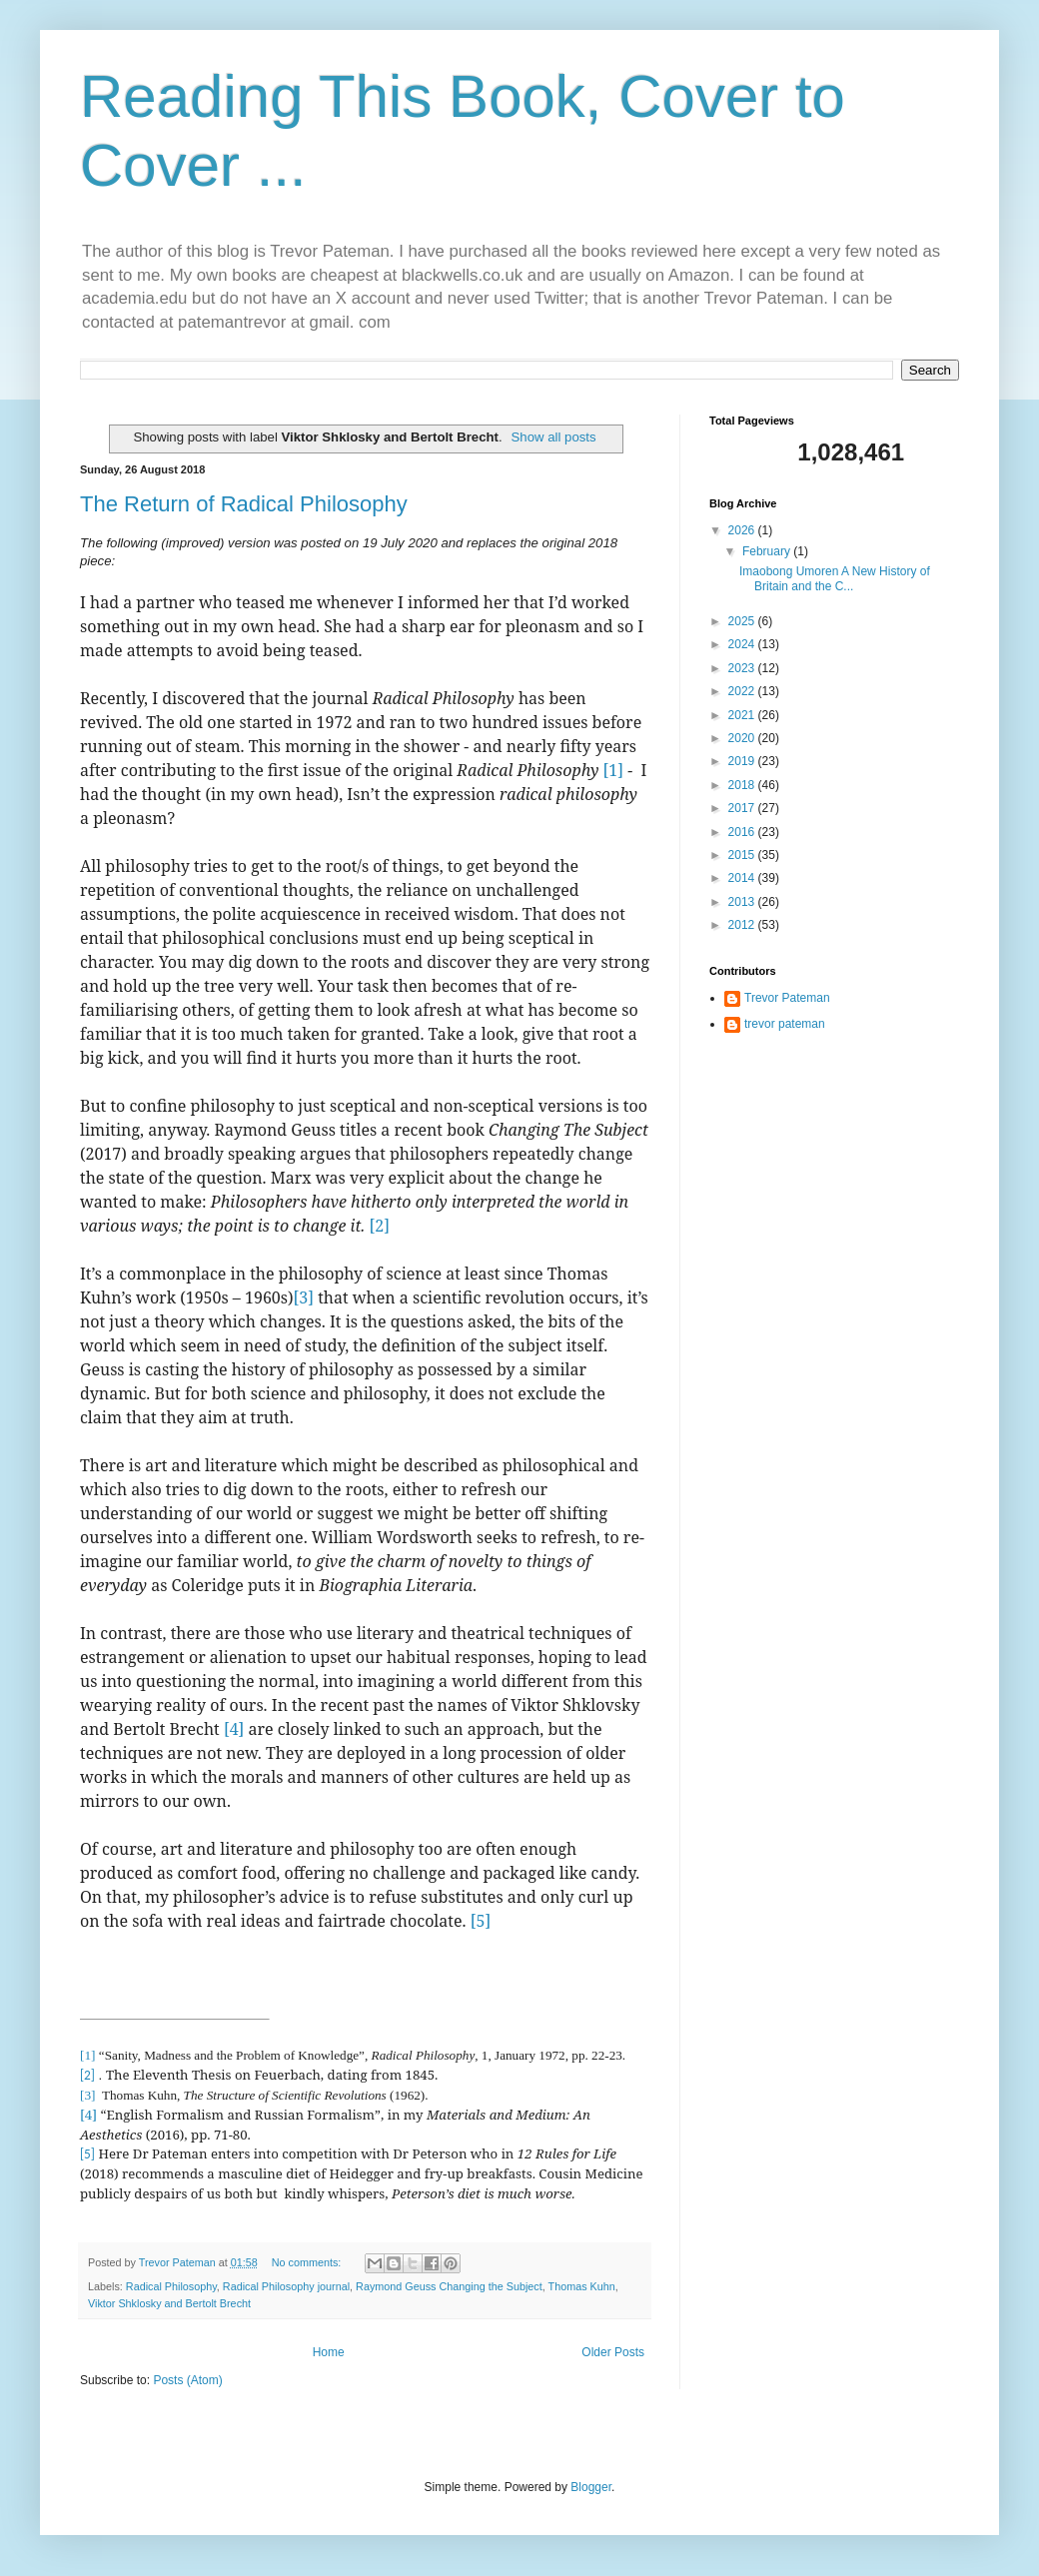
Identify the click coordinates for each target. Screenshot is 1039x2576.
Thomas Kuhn (581, 2286)
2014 (743, 878)
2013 (743, 902)
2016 (743, 832)
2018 (743, 785)
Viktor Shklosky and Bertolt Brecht (169, 2303)
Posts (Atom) (187, 2380)
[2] (379, 1226)
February (767, 551)
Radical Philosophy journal (286, 2286)
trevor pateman (784, 1024)
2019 (743, 761)
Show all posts (554, 436)
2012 (743, 925)
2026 (743, 530)
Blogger (590, 2487)
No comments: (308, 2262)
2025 (743, 621)
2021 (743, 715)
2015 (743, 855)
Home (329, 2352)
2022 (743, 691)
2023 (743, 668)
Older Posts (612, 2352)
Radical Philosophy (171, 2286)
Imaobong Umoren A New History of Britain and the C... (834, 578)
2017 (743, 808)
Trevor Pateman (787, 998)
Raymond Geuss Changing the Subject (449, 2286)
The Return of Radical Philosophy (244, 503)
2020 (743, 738)
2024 (743, 644)
